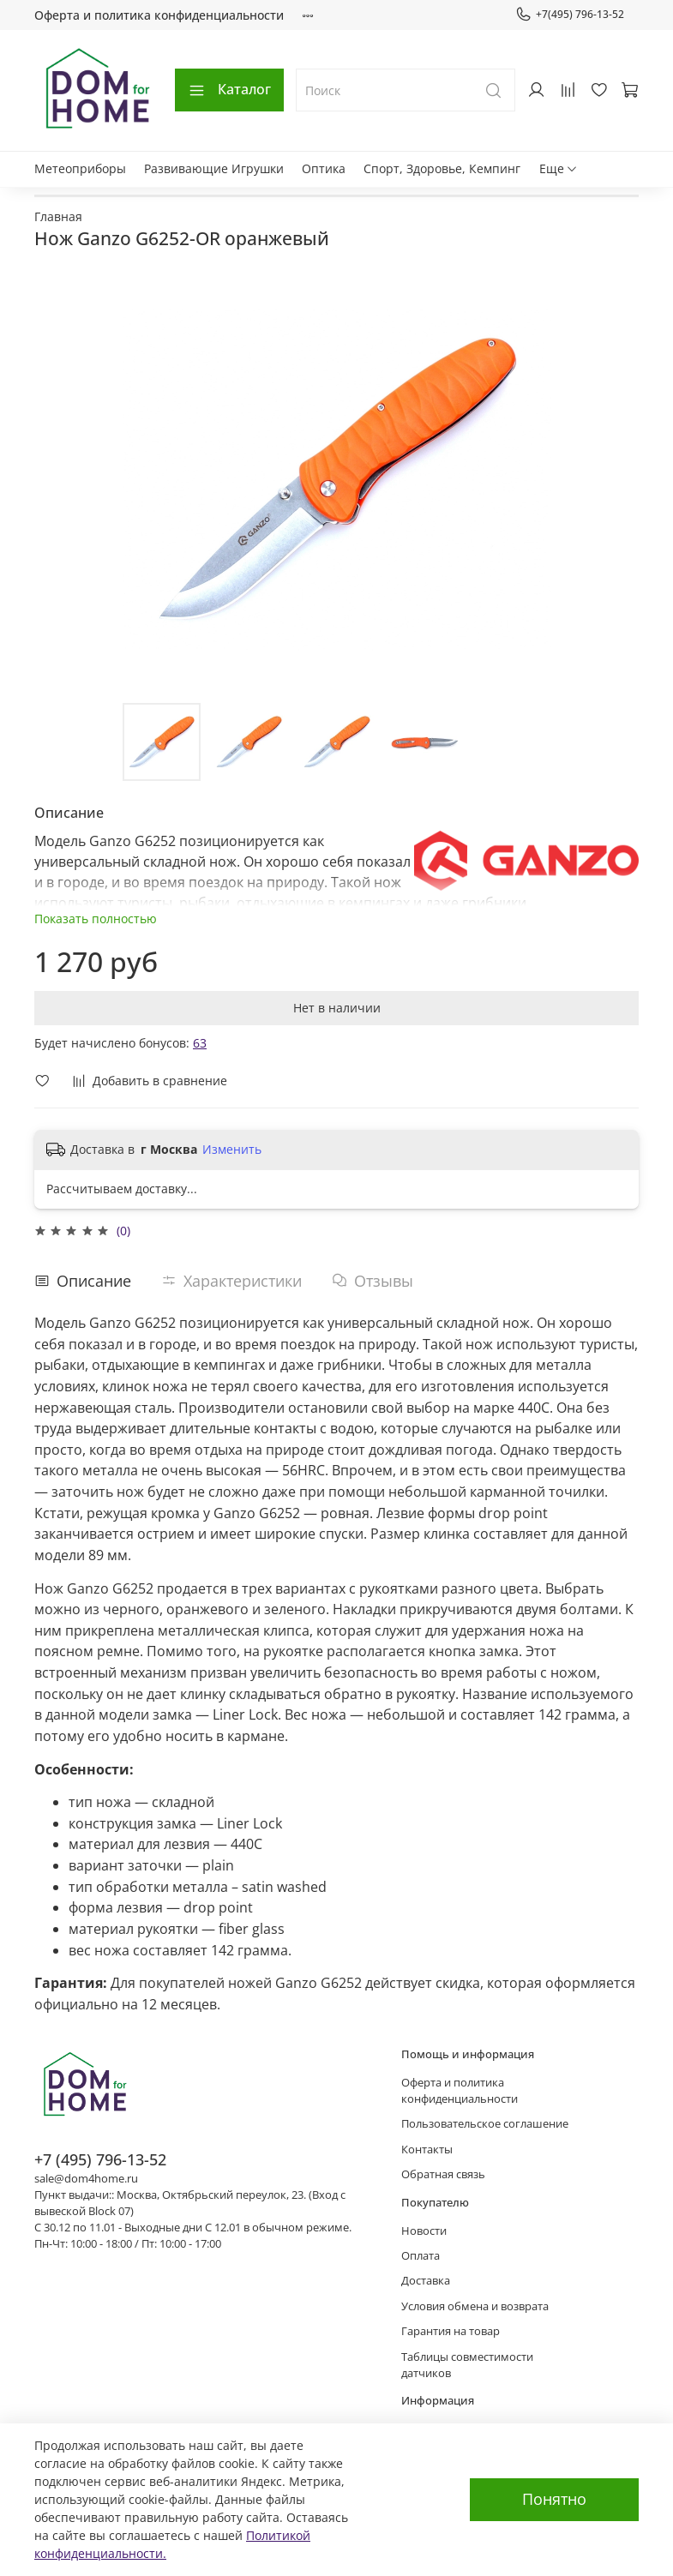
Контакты (427, 2149)
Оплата (420, 2256)
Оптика (324, 168)
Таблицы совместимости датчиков (467, 2365)
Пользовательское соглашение (484, 2124)
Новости (424, 2231)
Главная (58, 216)
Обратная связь (443, 2174)
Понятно (554, 2499)
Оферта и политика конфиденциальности (159, 15)
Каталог (229, 89)
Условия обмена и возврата (475, 2306)
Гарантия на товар (450, 2331)
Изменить (231, 1149)
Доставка (425, 2280)
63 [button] (200, 1043)
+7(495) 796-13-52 (569, 14)
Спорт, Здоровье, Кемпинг (442, 168)
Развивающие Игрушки (214, 168)
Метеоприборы (80, 168)
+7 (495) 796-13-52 (100, 2159)
